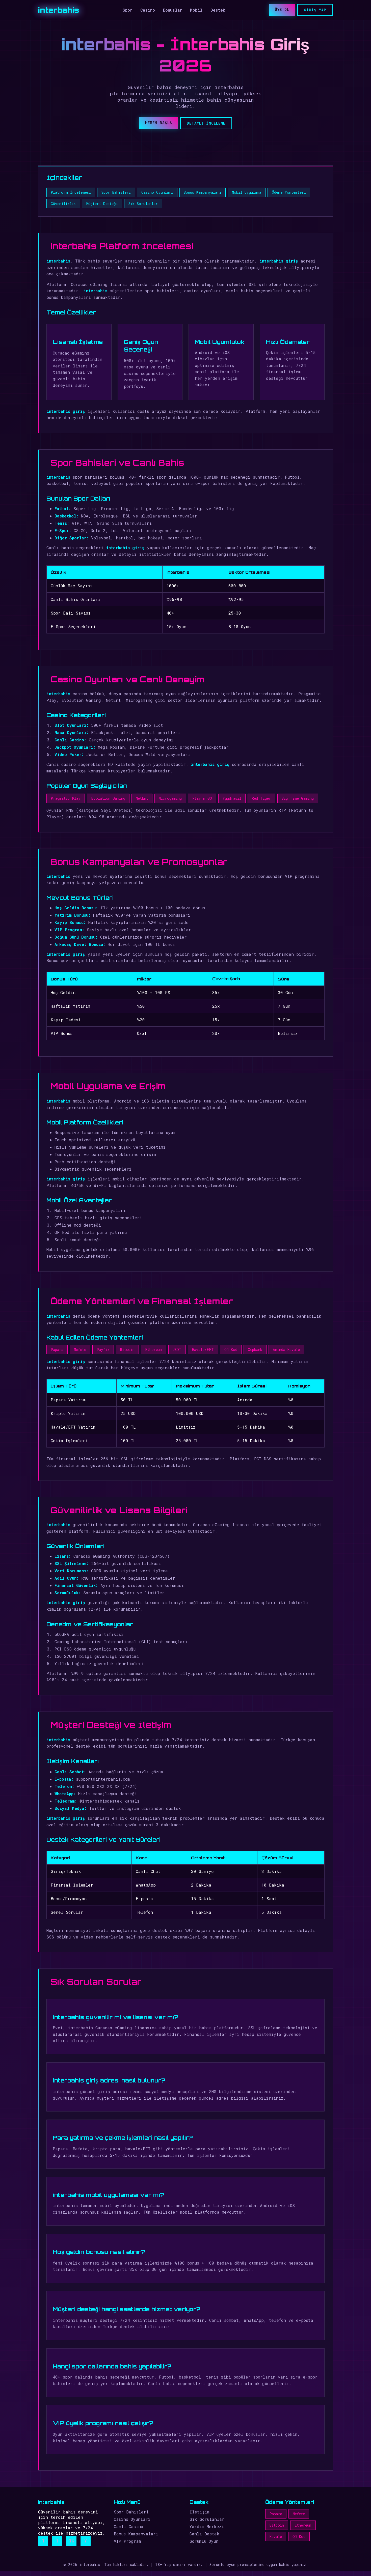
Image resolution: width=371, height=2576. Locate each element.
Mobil (196, 10)
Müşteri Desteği (102, 204)
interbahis (58, 10)
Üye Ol (282, 9)
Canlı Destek (204, 2538)
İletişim (199, 2517)
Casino (147, 10)
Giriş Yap (315, 10)
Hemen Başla (158, 123)
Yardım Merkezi (207, 2531)
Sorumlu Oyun (204, 2546)
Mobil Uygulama (246, 193)
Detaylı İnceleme (206, 124)
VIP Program (127, 2546)
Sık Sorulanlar (143, 204)
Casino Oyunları (157, 193)
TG (71, 2546)
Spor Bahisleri (116, 193)
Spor (127, 10)
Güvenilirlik (63, 204)
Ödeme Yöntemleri (289, 193)
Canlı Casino (128, 2531)
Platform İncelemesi (71, 193)
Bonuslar (172, 10)
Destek (217, 10)
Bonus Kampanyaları (202, 193)
